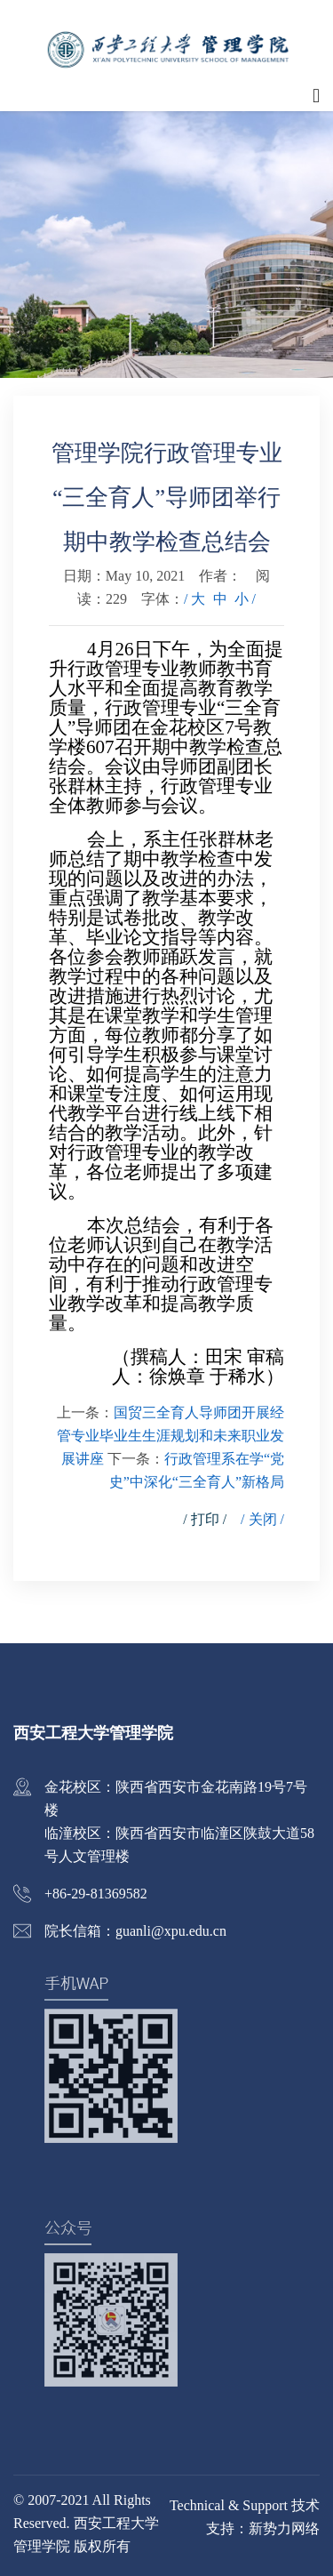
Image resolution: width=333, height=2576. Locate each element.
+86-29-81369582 (95, 1893)
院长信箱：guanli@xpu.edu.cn (135, 1930)
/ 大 (194, 598)
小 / (245, 598)
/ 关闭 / (262, 1519)
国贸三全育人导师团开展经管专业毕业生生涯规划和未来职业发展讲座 (170, 1435)
